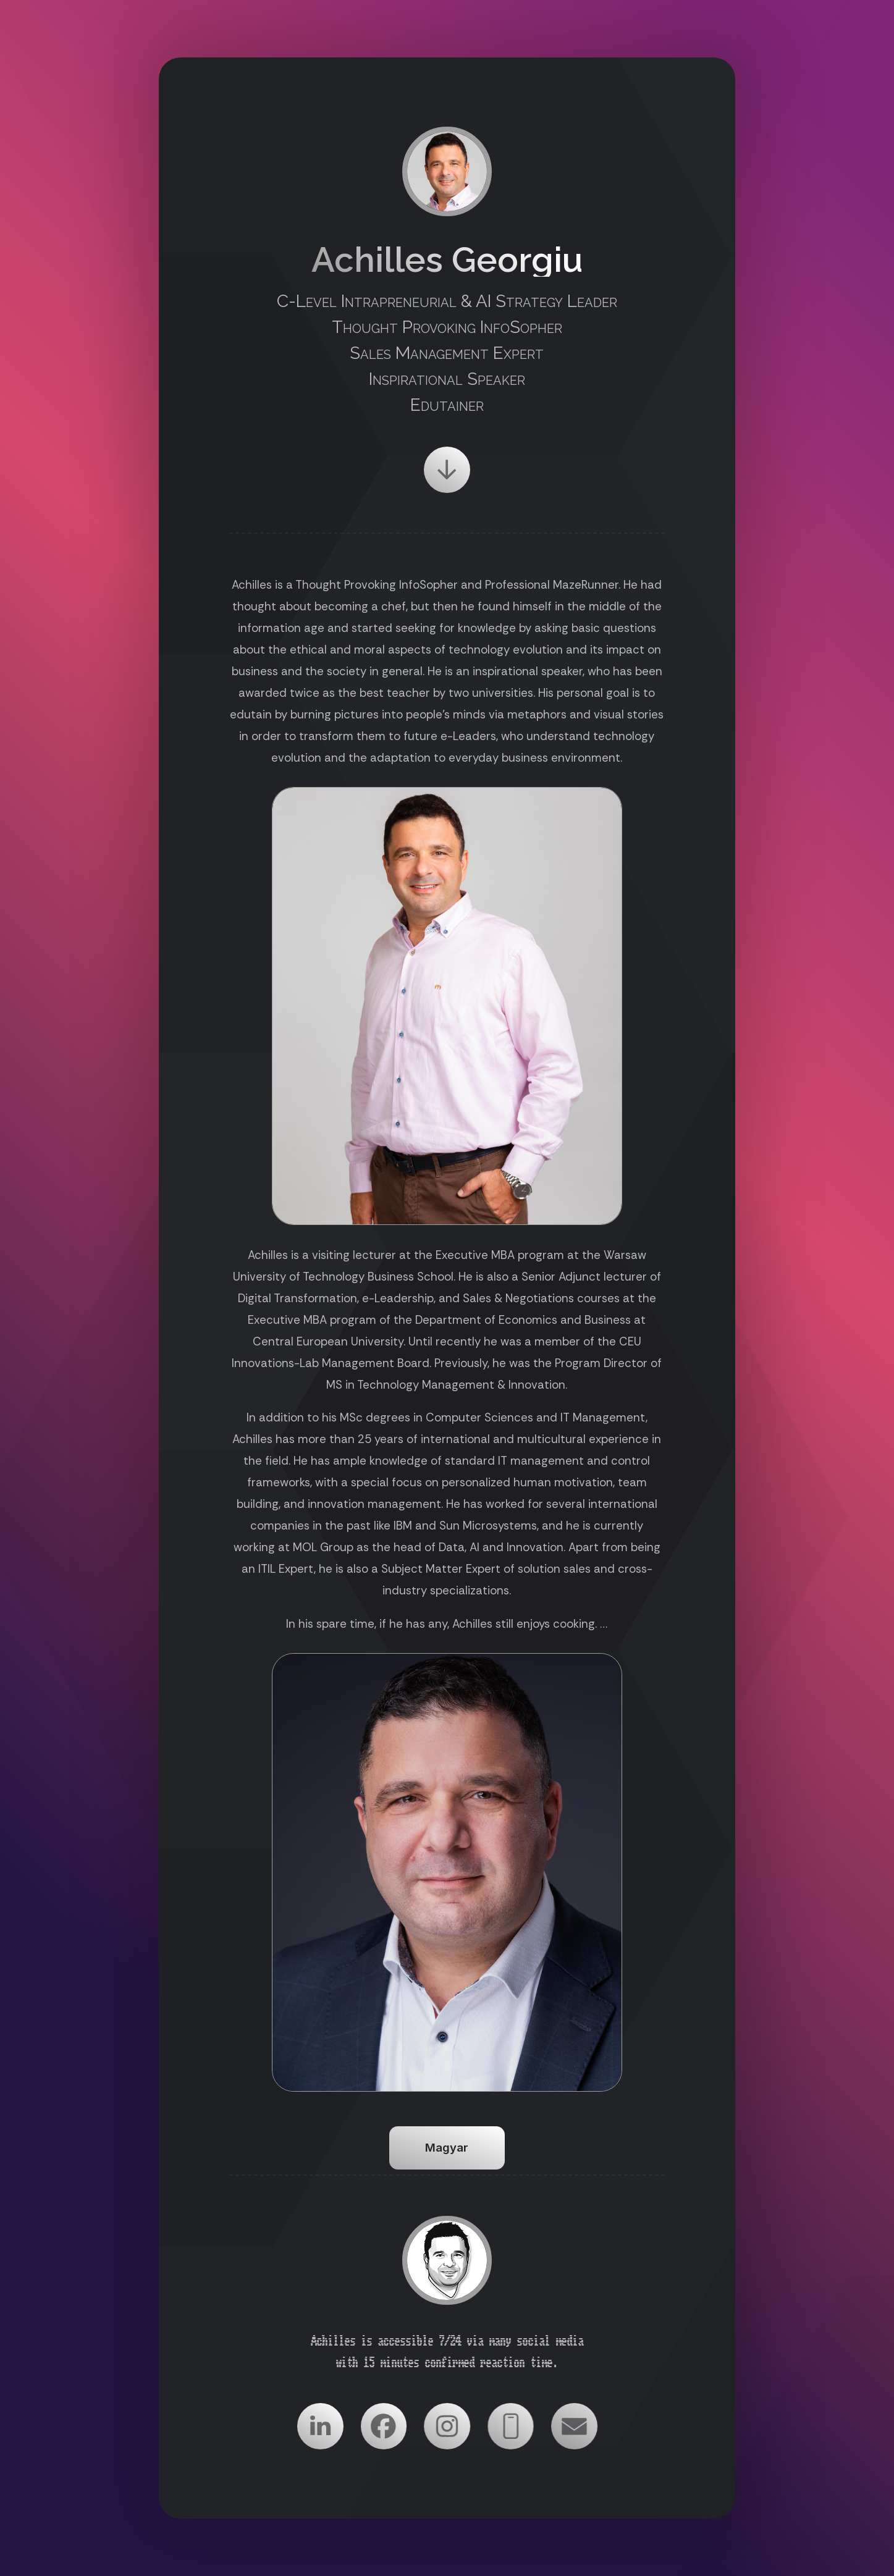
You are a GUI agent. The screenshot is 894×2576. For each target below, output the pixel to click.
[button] (447, 470)
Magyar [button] (447, 2147)
